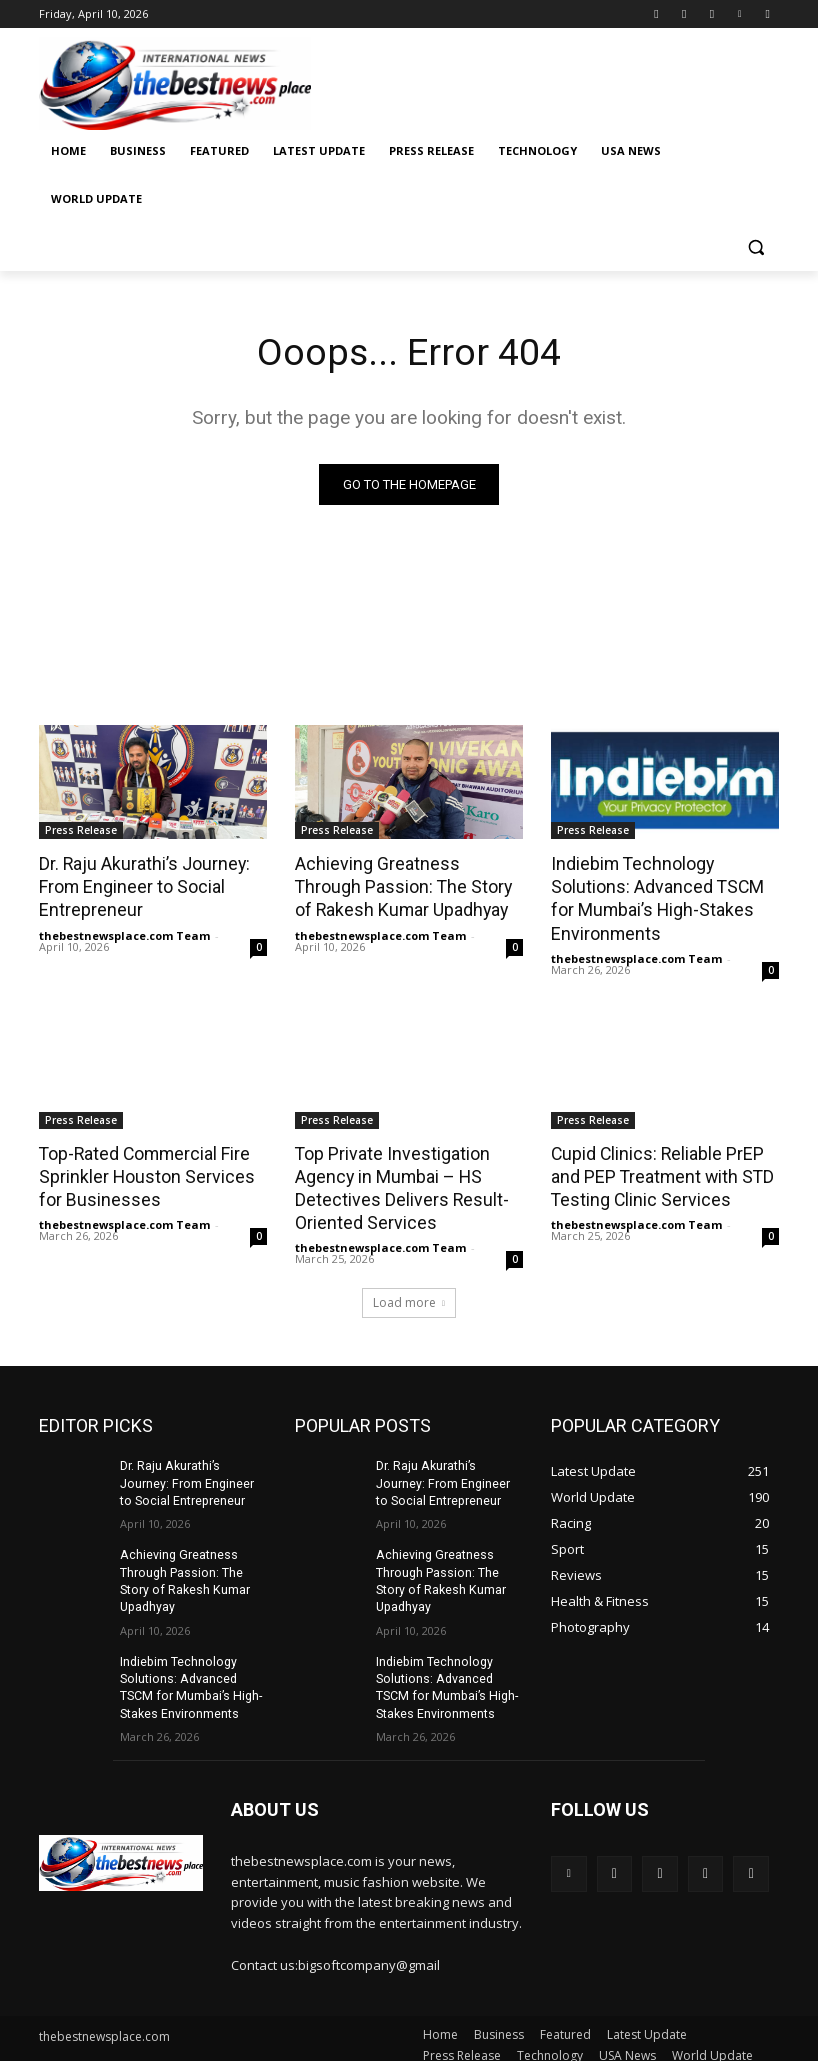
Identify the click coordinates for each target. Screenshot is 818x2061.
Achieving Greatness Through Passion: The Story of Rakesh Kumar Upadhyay (406, 886)
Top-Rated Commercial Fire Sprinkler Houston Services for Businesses (153, 1172)
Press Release (81, 831)
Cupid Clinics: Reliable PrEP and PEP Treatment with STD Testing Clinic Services (658, 1172)
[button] (755, 247)
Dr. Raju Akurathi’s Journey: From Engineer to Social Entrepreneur (140, 886)
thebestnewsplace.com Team (124, 932)
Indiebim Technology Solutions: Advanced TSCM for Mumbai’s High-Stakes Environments (652, 897)
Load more (409, 1295)
